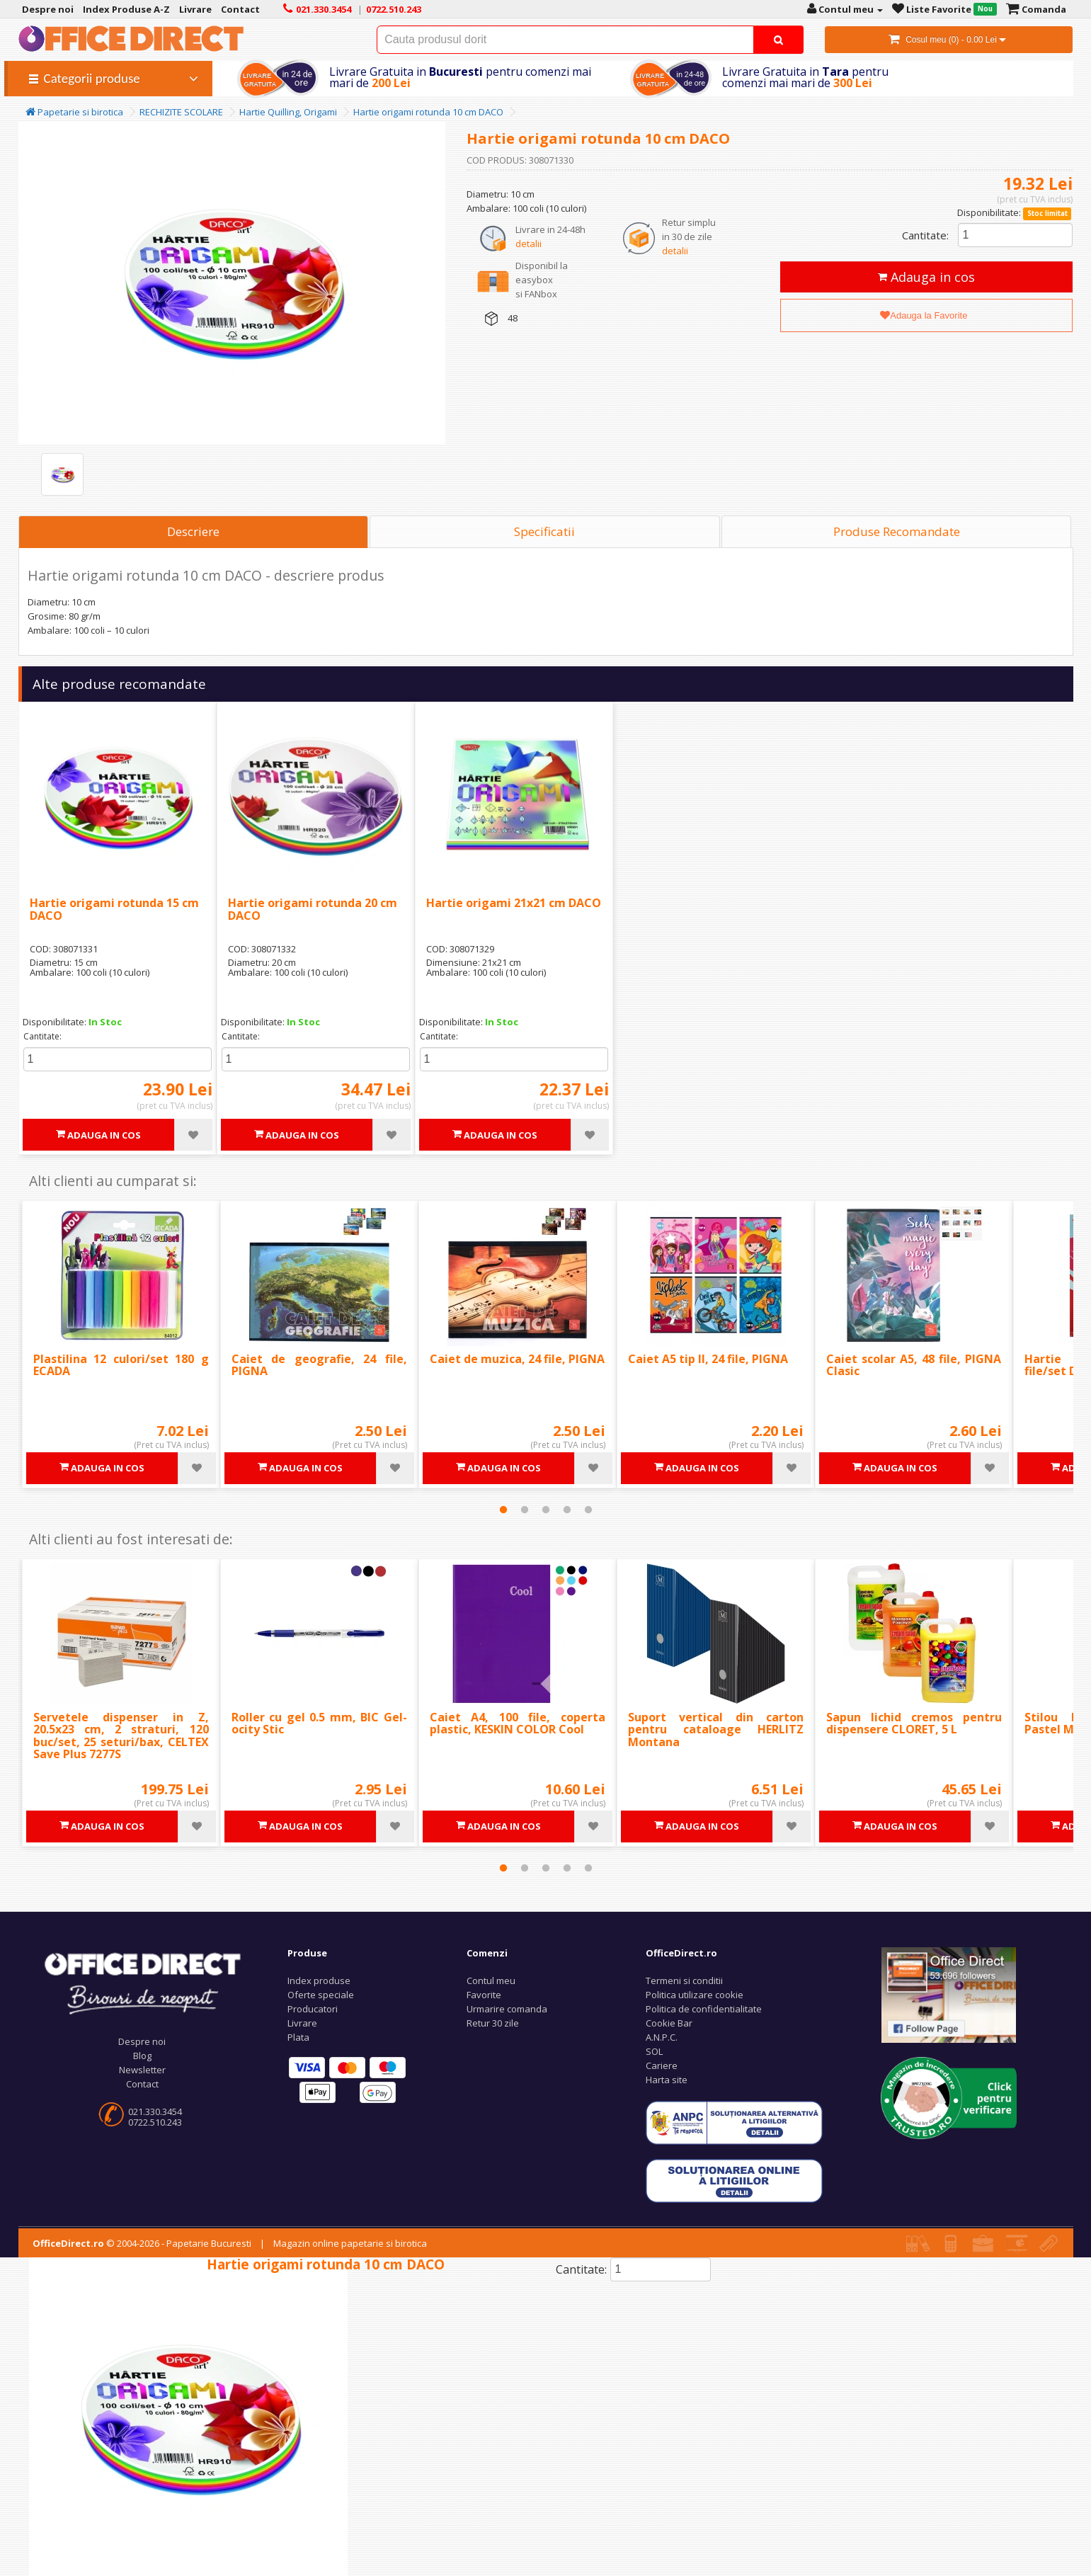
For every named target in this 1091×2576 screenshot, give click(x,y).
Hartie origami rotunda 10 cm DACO (428, 112)
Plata (298, 2037)
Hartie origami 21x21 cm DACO (513, 903)
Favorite (484, 1994)
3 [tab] (546, 1509)
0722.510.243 (155, 2122)
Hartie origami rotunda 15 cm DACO (114, 909)
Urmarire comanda (507, 2008)
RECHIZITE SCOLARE (181, 112)
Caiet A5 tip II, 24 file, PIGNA (708, 1359)
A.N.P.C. (662, 2037)
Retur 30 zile (493, 2023)
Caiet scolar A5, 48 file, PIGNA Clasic (914, 1365)
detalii (528, 243)
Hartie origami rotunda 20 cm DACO (312, 909)
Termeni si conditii (684, 1980)
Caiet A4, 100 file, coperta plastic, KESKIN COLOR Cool (517, 1723)
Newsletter (142, 2069)
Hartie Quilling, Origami (288, 112)
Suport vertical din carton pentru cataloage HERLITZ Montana (716, 1729)
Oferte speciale (320, 1994)
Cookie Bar (669, 2023)
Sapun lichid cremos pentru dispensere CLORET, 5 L (914, 1723)
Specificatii (544, 531)
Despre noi (142, 2041)
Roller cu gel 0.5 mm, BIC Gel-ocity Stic (319, 1723)
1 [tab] (503, 1509)
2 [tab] (524, 1509)
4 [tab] (567, 1509)
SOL (654, 2051)
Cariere (662, 2065)
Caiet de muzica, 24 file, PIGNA (517, 1359)
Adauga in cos (926, 276)
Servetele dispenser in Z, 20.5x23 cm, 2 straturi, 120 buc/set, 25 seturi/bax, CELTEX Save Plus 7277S (121, 1735)
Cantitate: (925, 235)
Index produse (318, 1980)
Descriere (193, 531)
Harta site (666, 2079)
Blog (142, 2055)
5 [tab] (588, 1509)
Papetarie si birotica (74, 112)
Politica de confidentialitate (704, 2008)
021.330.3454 (155, 2111)
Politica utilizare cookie (694, 1994)
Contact (142, 2084)
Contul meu (491, 1980)
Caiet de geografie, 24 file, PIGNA (319, 1365)
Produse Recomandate (896, 531)
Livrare (302, 2023)
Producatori (312, 2008)
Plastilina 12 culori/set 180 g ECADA (121, 1365)
